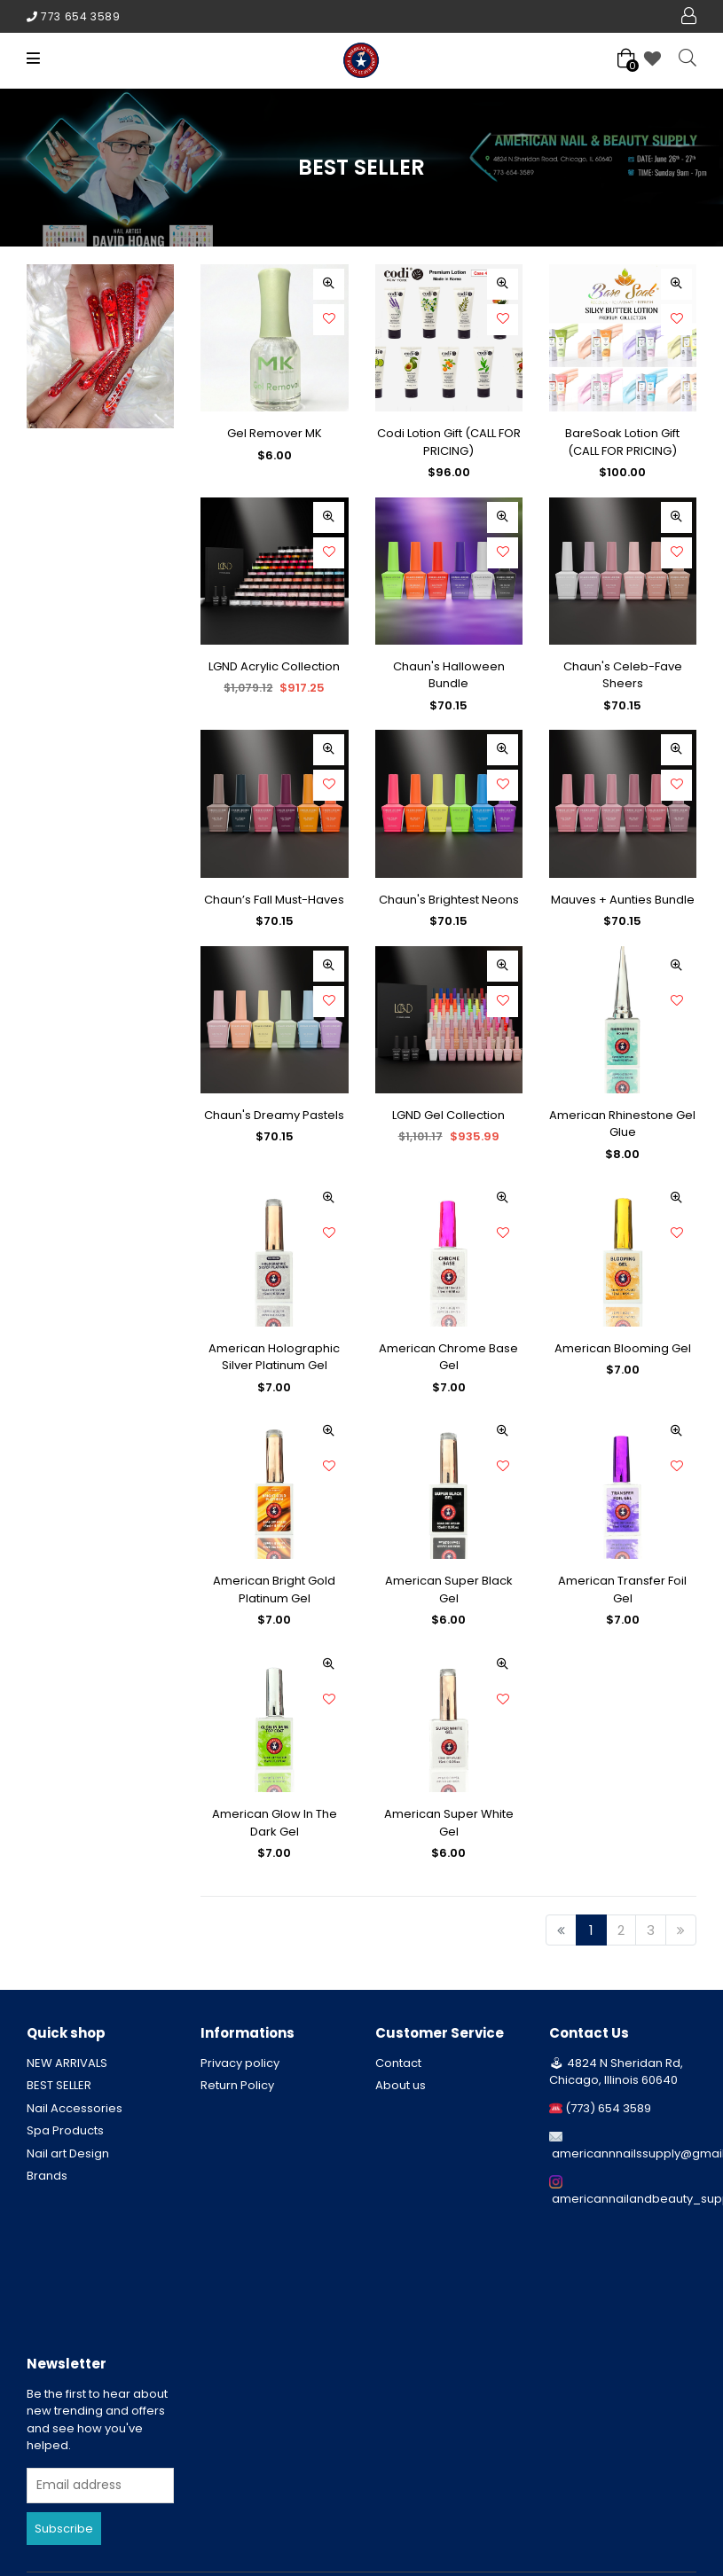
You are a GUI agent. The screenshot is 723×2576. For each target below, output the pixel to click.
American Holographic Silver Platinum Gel (274, 1357)
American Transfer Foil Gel (622, 1589)
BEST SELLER (59, 2085)
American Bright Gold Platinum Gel (274, 1589)
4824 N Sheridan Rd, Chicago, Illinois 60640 (616, 2072)
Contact (398, 2063)
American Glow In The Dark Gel (274, 1822)
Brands (47, 2175)
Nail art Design (68, 2153)
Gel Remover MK (274, 433)
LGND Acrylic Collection (274, 666)
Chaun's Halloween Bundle (449, 675)
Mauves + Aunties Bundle (623, 899)
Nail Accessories (74, 2108)
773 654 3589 (80, 16)
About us (400, 2085)
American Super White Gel (449, 1822)
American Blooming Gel (622, 1348)
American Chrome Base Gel (448, 1357)
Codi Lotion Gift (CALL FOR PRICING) (449, 442)
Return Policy (237, 2085)
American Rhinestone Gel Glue (622, 1124)
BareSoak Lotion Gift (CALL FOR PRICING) (622, 442)
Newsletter (66, 2364)
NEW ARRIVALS (67, 2063)
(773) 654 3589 (608, 2108)
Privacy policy (239, 2063)
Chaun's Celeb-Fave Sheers (622, 675)
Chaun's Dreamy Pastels (274, 1115)
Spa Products (65, 2130)
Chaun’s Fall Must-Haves (274, 899)
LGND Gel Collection (448, 1115)
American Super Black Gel (449, 1589)
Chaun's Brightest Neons (449, 899)
